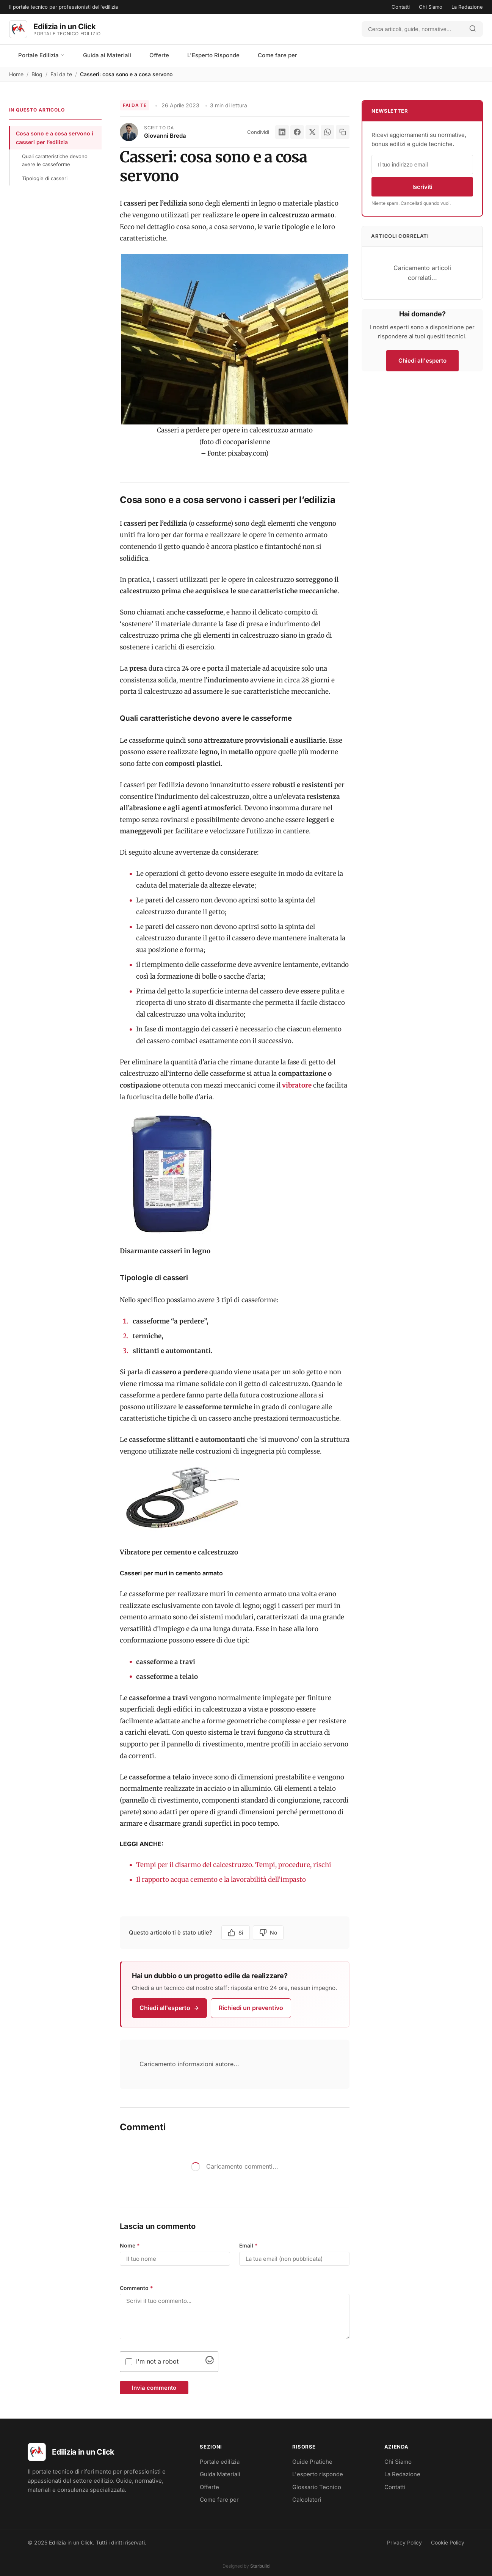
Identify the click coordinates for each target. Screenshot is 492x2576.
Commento (136, 2288)
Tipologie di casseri (44, 178)
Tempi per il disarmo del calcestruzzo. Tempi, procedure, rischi (233, 1865)
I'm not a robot (157, 2361)
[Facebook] (297, 132)
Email (248, 2245)
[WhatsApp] (327, 132)
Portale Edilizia (41, 55)
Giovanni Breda (165, 135)
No (268, 1932)
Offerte (159, 55)
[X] (312, 132)
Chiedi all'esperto (169, 2008)
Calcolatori (306, 2499)
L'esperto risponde (317, 2474)
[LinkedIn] (282, 132)
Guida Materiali (220, 2474)
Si (235, 1932)
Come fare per (277, 55)
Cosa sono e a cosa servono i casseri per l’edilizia (54, 137)
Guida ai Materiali (107, 55)
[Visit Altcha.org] (209, 2362)
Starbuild (260, 2566)
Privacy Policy (404, 2542)
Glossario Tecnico (316, 2487)
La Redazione (467, 7)
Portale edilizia (220, 2461)
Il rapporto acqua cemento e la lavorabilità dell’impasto (221, 1879)
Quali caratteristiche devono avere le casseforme (55, 160)
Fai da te (61, 74)
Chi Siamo (430, 7)
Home (16, 74)
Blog (36, 74)
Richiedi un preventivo (251, 2008)
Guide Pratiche (312, 2461)
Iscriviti (422, 186)
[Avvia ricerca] (473, 29)
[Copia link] (342, 132)
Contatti (401, 7)
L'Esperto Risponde (213, 55)
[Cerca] (412, 29)
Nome (130, 2245)
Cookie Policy (447, 2542)
